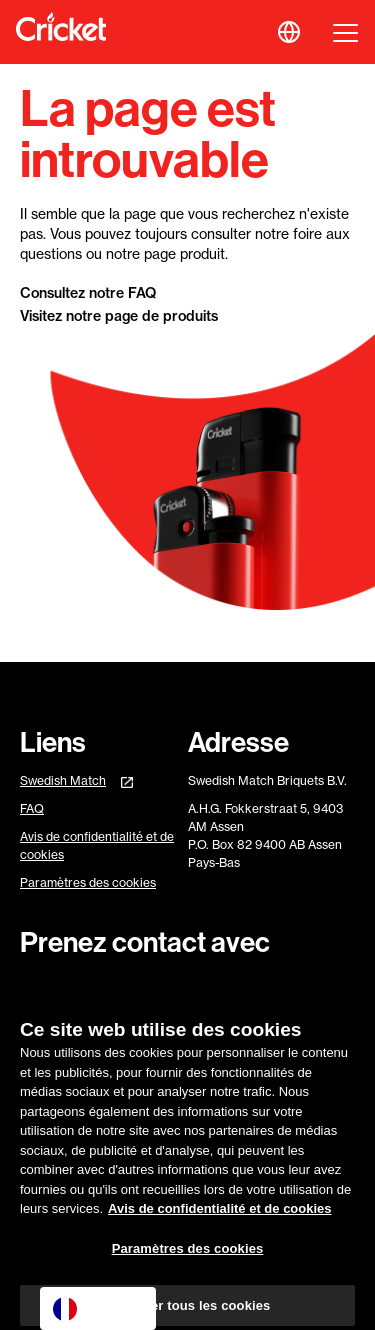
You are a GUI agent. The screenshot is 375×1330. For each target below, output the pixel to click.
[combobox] (98, 1308)
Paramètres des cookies (88, 883)
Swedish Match (63, 780)
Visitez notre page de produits (119, 316)
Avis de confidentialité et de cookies (97, 845)
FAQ (32, 808)
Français (95, 1309)
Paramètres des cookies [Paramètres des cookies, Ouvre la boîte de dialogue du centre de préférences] (188, 1254)
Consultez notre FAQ (88, 293)
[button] (289, 32)
